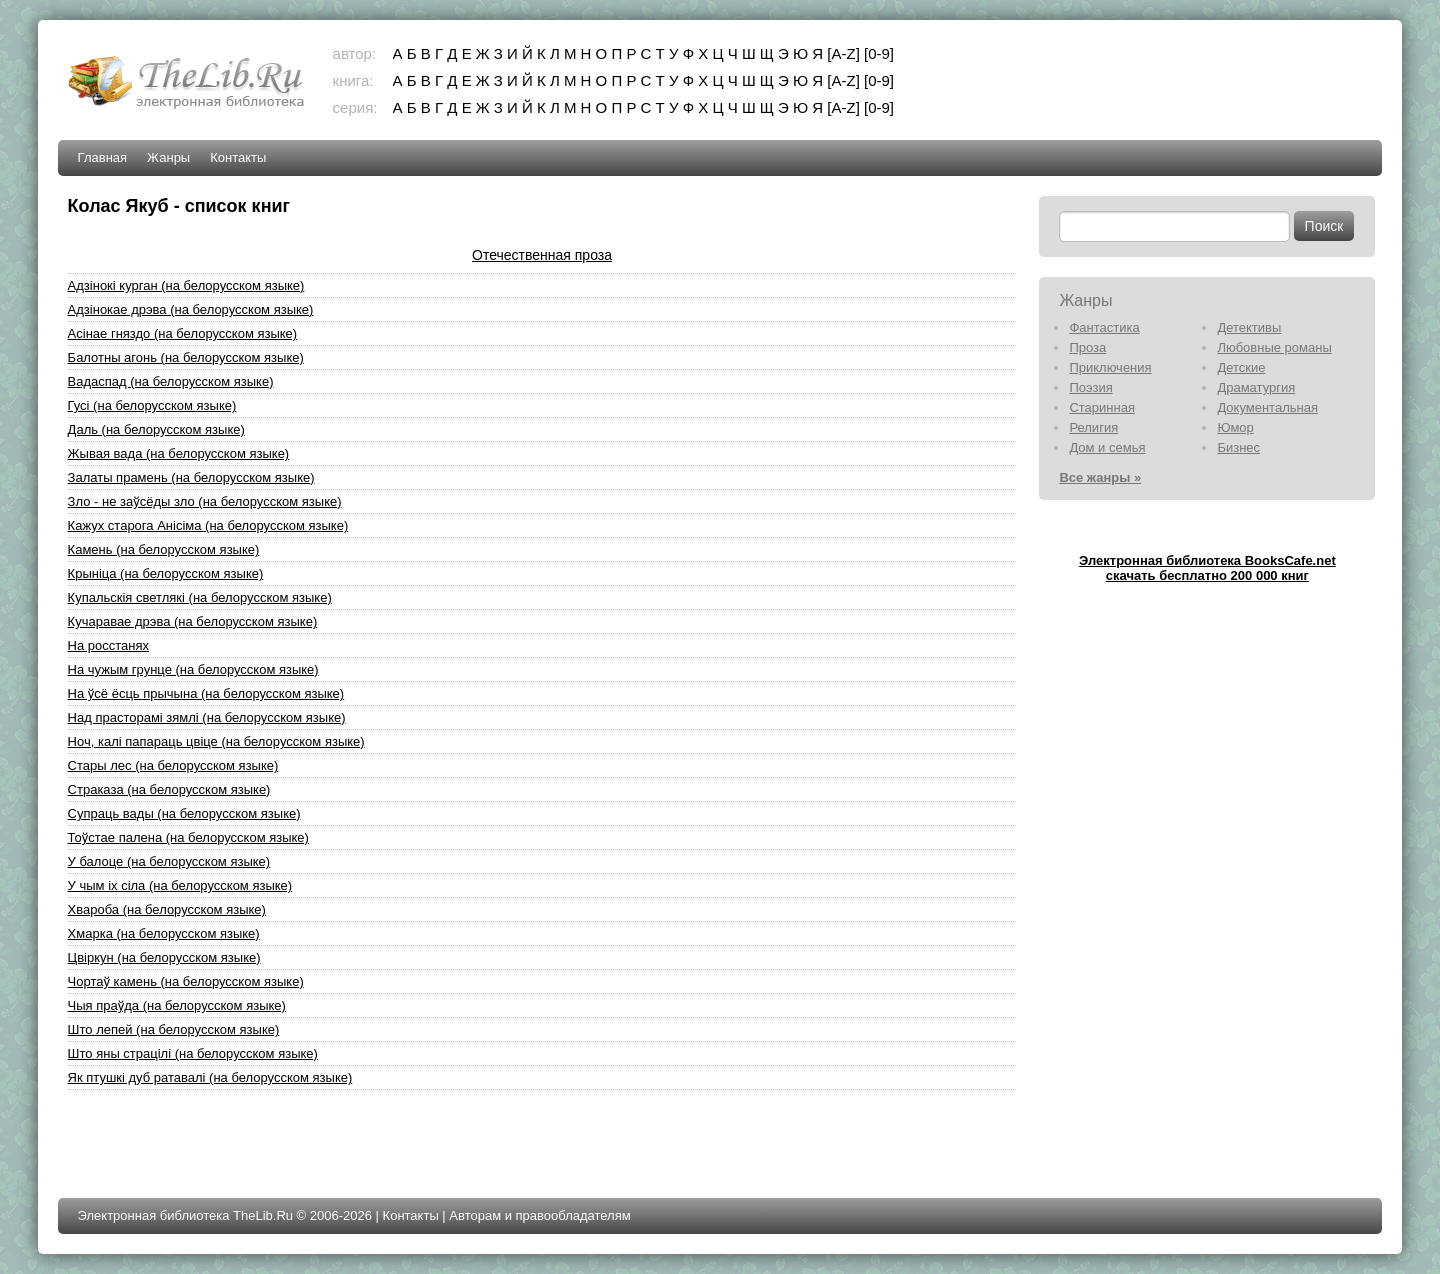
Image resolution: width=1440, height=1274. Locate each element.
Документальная (1267, 407)
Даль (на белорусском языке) (156, 429)
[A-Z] (843, 53)
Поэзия (1090, 387)
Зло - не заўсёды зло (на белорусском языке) (205, 501)
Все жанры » (1100, 477)
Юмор (1235, 427)
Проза (1087, 347)
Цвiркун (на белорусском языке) (164, 957)
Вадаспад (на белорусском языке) (171, 381)
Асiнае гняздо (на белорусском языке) (183, 333)
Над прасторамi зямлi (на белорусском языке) (207, 717)
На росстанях (108, 645)
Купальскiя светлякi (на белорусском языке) (200, 597)
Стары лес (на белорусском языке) (173, 765)
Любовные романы (1274, 347)
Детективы (1249, 327)
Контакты (238, 157)
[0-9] (879, 53)
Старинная (1102, 407)
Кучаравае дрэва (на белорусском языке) (193, 621)
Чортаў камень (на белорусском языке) (186, 981)
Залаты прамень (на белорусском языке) (191, 477)
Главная (102, 157)
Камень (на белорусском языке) (164, 549)
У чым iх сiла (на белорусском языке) (180, 885)
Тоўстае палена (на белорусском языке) (188, 837)
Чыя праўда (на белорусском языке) (177, 1005)
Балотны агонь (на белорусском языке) (186, 357)
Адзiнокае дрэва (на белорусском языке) (191, 309)
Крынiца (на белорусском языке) (166, 573)
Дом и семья (1107, 447)
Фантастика (1104, 327)
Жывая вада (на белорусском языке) (179, 453)
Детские (1241, 367)
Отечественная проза (542, 255)
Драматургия (1256, 387)
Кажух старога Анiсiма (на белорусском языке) (208, 525)
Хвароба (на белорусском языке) (167, 909)
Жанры (168, 157)
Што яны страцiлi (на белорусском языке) (193, 1053)
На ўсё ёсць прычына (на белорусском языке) (206, 693)
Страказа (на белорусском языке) (169, 789)
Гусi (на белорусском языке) (152, 405)
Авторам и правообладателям (539, 1215)
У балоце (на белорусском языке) (169, 861)
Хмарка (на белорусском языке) (164, 933)
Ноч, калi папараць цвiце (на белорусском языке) (216, 741)
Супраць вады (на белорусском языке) (184, 813)
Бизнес (1238, 447)
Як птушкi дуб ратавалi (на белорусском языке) (210, 1077)
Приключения (1110, 367)
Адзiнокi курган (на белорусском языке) (186, 285)
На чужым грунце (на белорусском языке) (193, 669)
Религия (1093, 427)
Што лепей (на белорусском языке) (174, 1029)
